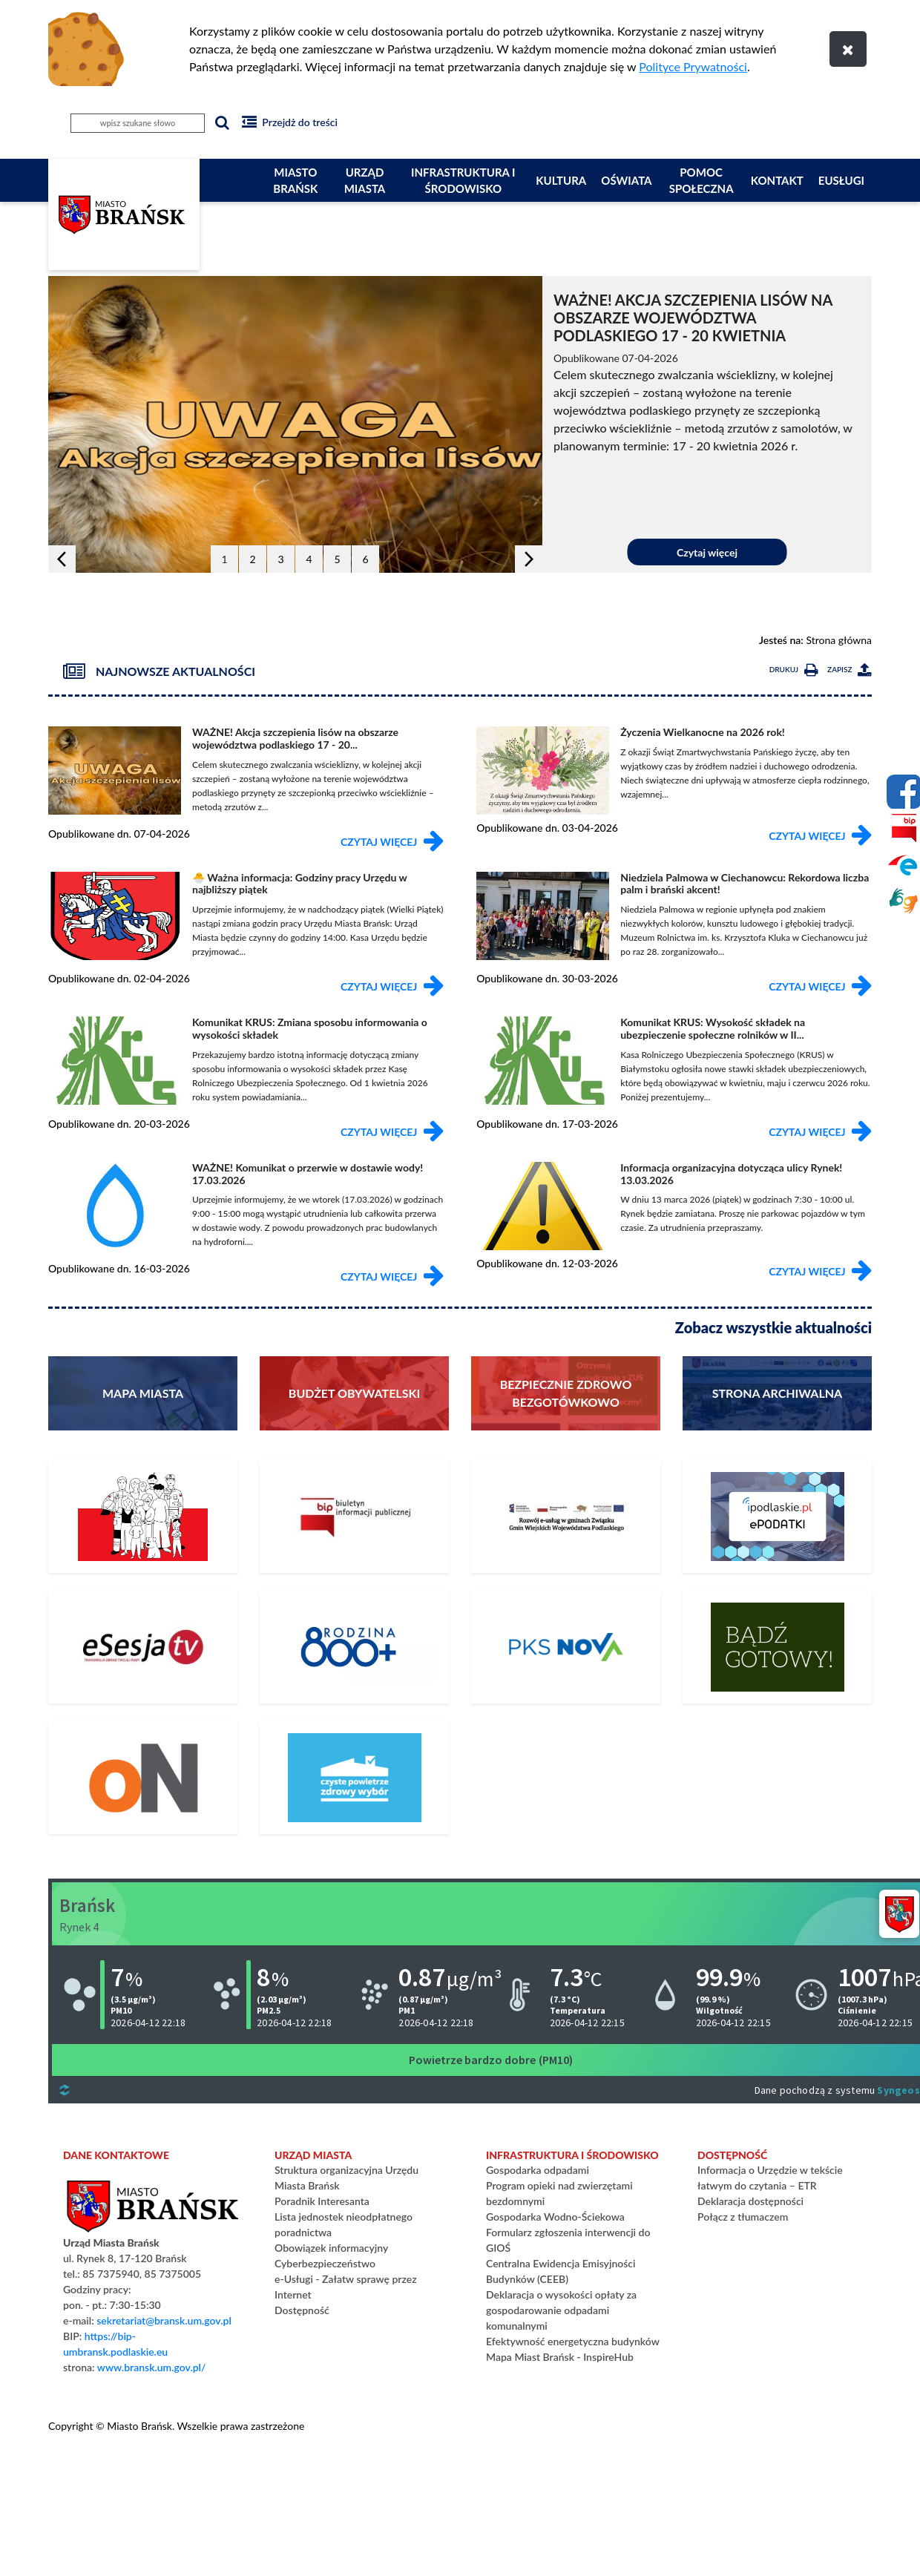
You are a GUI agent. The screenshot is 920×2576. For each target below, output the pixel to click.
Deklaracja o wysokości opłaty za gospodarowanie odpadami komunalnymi (561, 2310)
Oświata (626, 180)
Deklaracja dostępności (750, 2201)
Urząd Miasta (365, 180)
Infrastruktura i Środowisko (463, 180)
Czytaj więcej (707, 552)
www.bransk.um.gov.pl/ (151, 2367)
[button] (62, 559)
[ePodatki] (777, 1516)
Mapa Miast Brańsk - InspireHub (560, 2356)
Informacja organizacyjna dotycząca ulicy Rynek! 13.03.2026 (731, 1173)
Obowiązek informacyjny (331, 2247)
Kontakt (777, 180)
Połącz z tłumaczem (742, 2216)
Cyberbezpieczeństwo (325, 2263)
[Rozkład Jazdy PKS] (565, 1647)
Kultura (561, 180)
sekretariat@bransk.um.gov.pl (163, 2320)
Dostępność (302, 2310)
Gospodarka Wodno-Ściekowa (555, 2216)
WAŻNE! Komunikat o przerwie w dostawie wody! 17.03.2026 (307, 1173)
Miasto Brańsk (295, 180)
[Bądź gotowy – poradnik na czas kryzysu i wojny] (777, 1647)
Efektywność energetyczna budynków (573, 2341)
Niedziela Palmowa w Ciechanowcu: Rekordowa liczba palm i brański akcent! (744, 883)
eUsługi (841, 180)
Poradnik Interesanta (322, 2201)
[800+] (354, 1647)
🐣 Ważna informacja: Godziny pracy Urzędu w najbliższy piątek (299, 883)
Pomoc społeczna (701, 180)
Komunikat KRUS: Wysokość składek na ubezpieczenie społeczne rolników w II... (712, 1028)
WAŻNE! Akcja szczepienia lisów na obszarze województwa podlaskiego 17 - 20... (295, 738)
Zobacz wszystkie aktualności (773, 1327)
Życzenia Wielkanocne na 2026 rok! (702, 732)
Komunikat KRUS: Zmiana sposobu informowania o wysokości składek (309, 1028)
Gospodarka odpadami (537, 2169)
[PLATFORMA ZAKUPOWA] (142, 1777)
